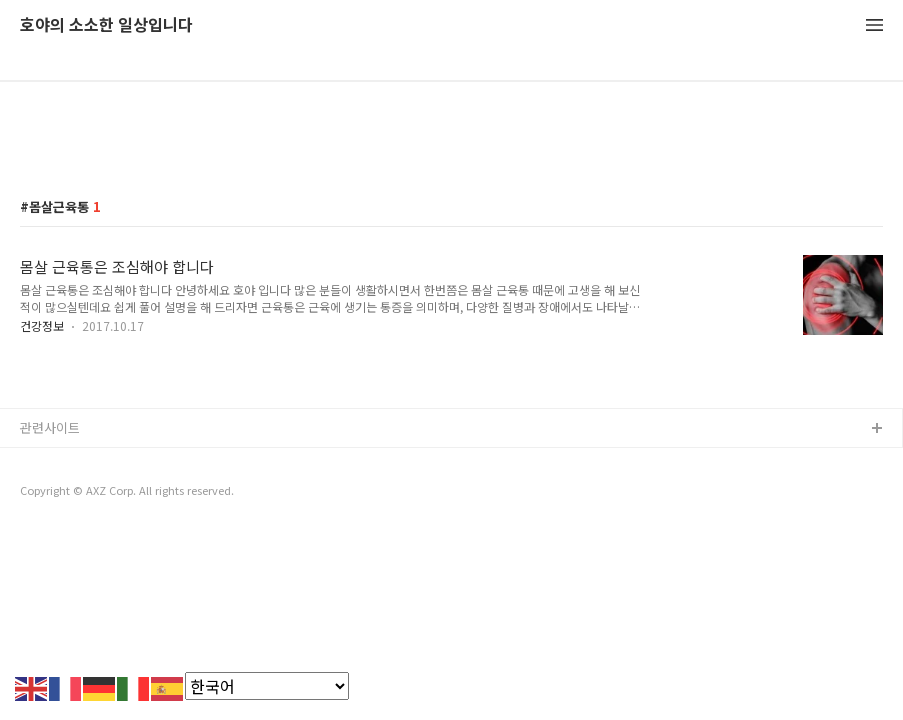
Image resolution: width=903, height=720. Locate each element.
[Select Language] (267, 686)
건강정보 (42, 325)
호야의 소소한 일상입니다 (106, 25)
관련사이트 (50, 427)
